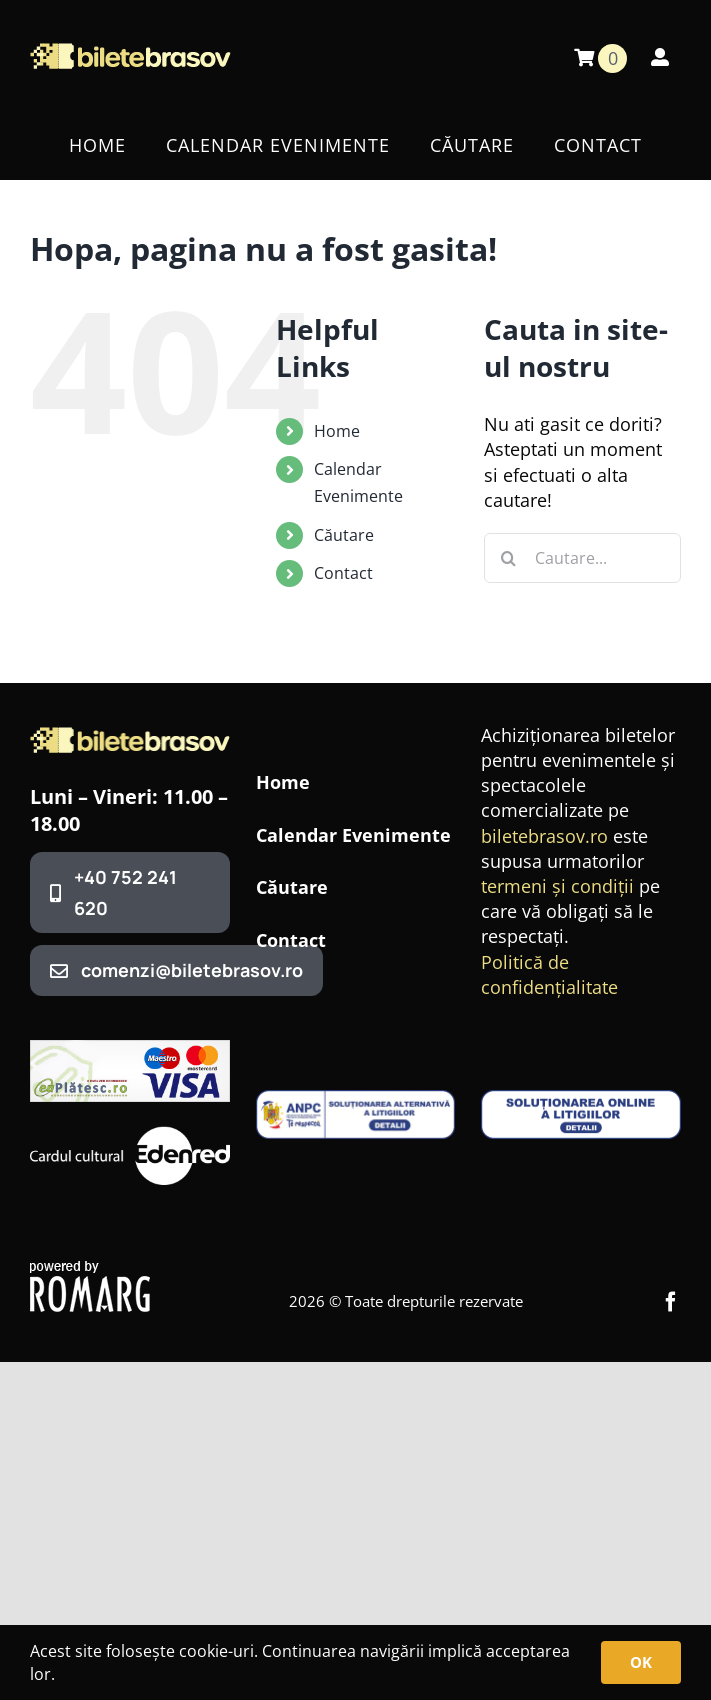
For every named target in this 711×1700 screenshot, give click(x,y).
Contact (343, 573)
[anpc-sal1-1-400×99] (356, 1099)
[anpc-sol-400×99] (581, 1099)
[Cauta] (509, 558)
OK (641, 1662)
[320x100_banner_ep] (130, 1049)
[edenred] (130, 1131)
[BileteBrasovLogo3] (130, 736)
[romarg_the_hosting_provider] (90, 1270)
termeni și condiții (557, 886)
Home (337, 431)
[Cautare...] (582, 558)
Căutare (344, 535)
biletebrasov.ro (544, 836)
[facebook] (671, 1302)
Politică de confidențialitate (549, 974)
